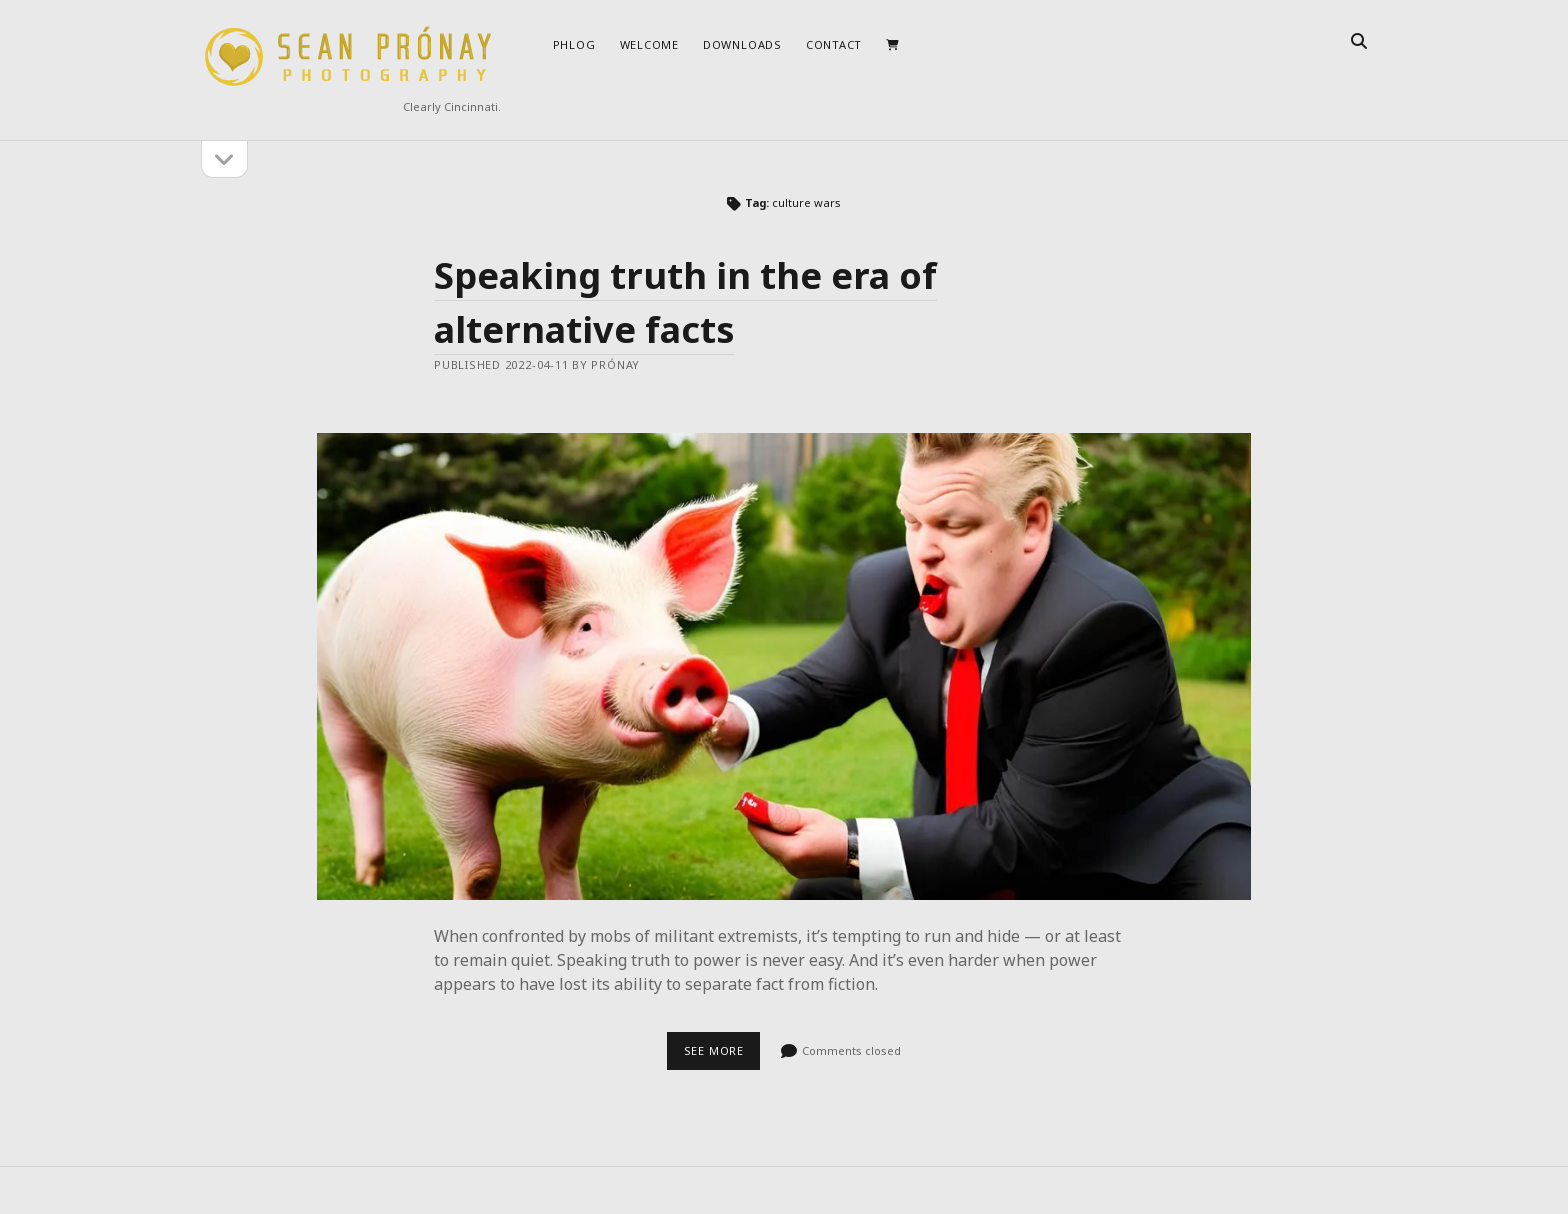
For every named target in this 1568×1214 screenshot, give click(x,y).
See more (722, 1056)
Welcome (649, 44)
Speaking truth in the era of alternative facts (784, 666)
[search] (1359, 42)
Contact (834, 44)
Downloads (742, 44)
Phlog (574, 44)
